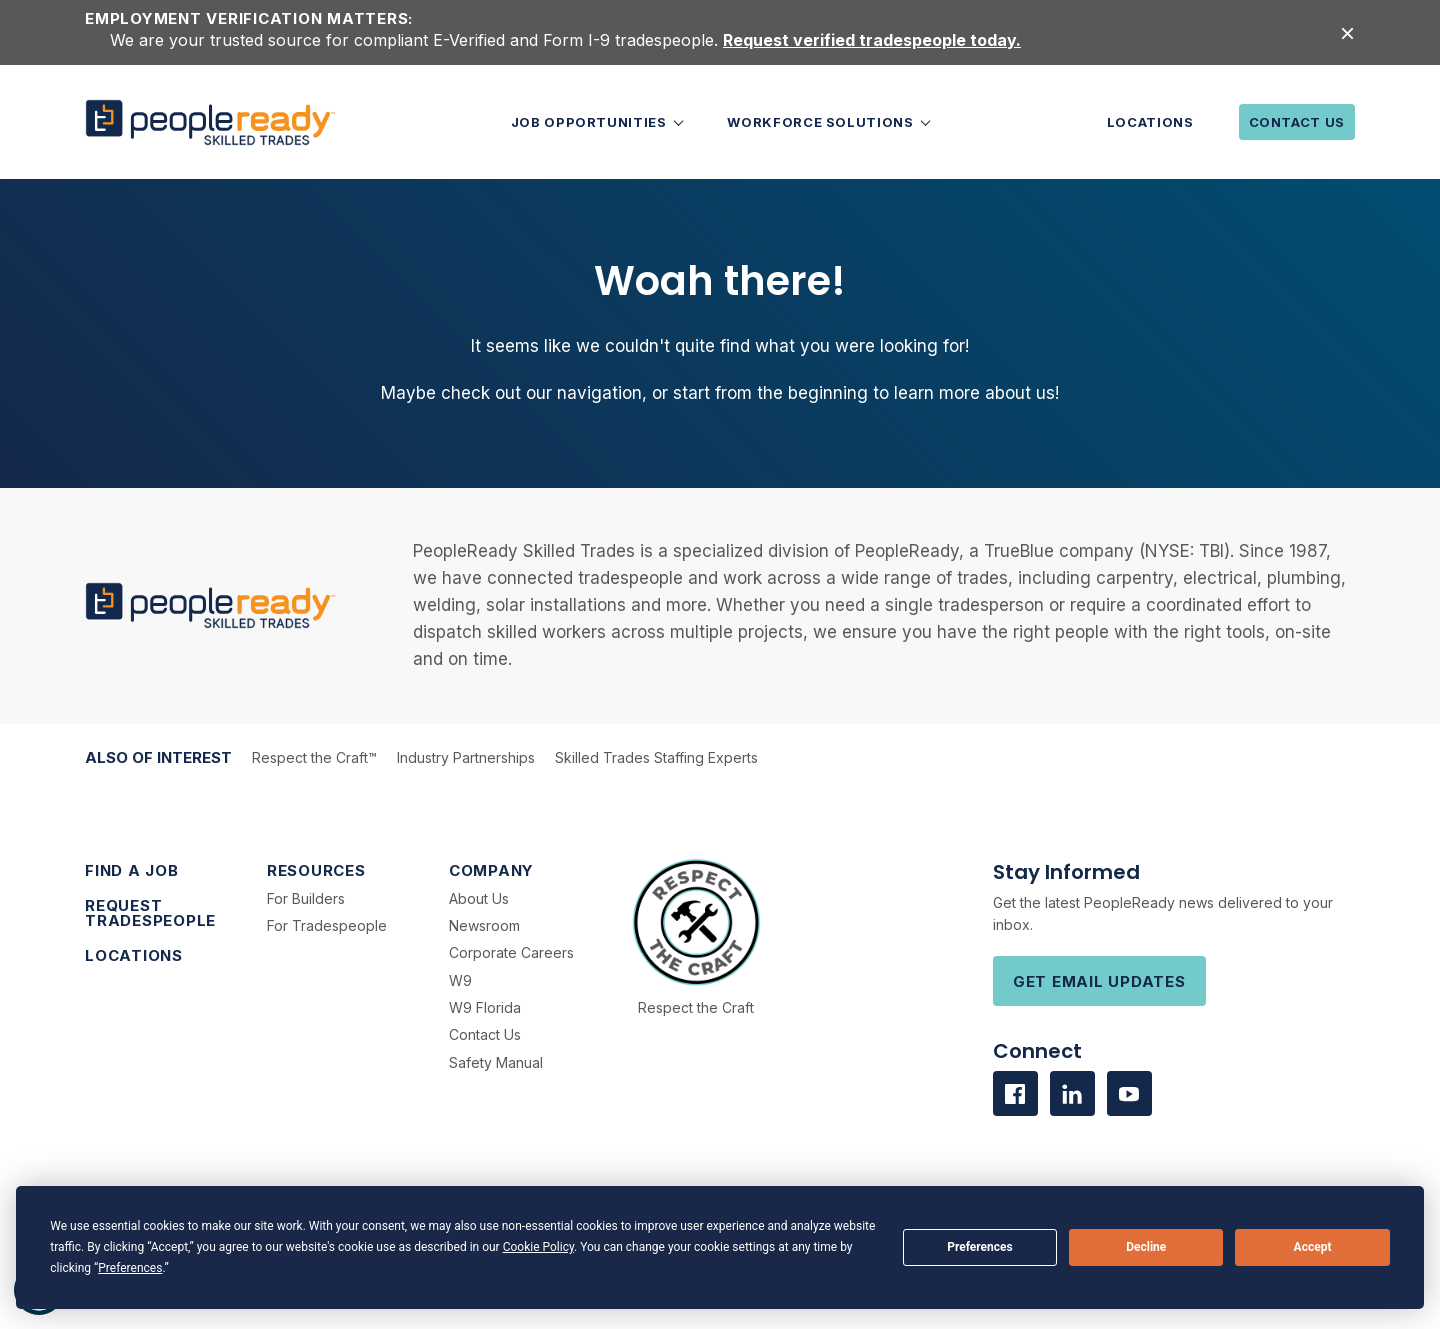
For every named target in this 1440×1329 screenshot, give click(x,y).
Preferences (980, 1247)
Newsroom (484, 925)
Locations (1150, 122)
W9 (460, 980)
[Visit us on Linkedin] (1072, 1093)
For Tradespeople (327, 925)
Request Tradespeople (150, 913)
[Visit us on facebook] (1015, 1093)
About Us (479, 898)
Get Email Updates (1099, 981)
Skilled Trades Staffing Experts (656, 757)
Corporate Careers (511, 952)
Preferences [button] (130, 1268)
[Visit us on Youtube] (1129, 1093)
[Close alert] (1347, 32)
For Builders (306, 898)
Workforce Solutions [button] (822, 122)
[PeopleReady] (210, 122)
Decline (1146, 1247)
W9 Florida (485, 1007)
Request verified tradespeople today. (872, 40)
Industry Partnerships (466, 757)
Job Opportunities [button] (591, 122)
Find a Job (132, 870)
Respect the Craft (696, 1007)
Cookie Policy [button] (538, 1247)
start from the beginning (770, 393)
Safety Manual (496, 1062)
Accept (1313, 1247)
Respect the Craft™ (314, 757)
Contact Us (1297, 122)
